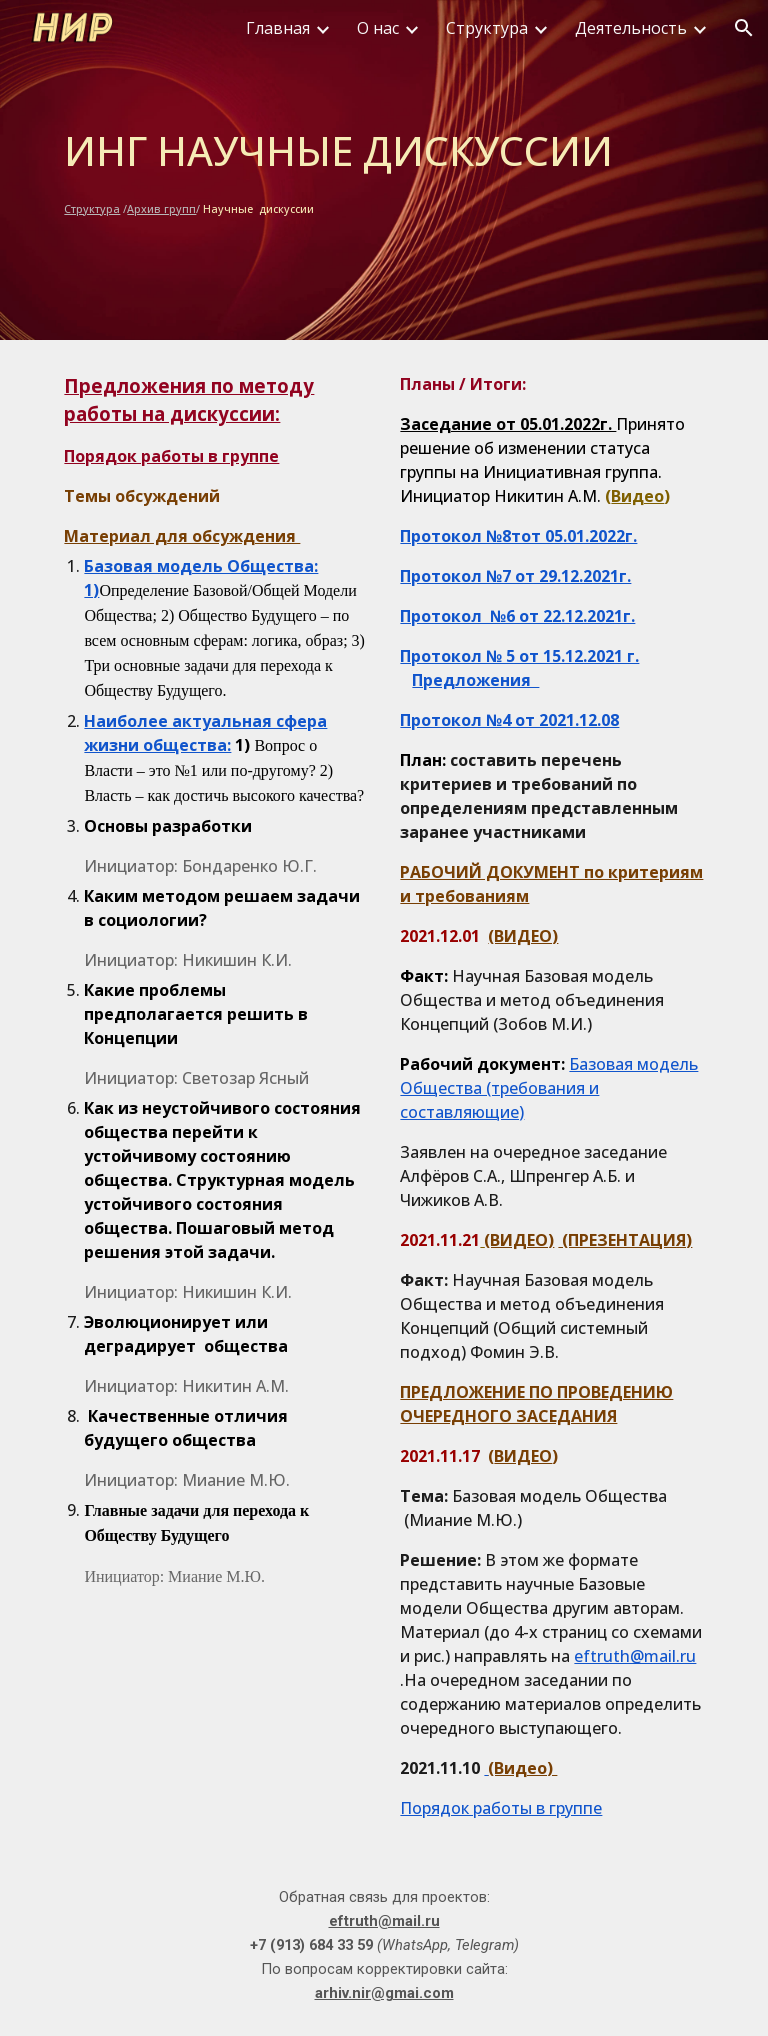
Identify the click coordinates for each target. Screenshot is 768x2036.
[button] (744, 28)
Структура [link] (487, 28)
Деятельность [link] (631, 28)
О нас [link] (378, 28)
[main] (383, 170)
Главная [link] (278, 28)
